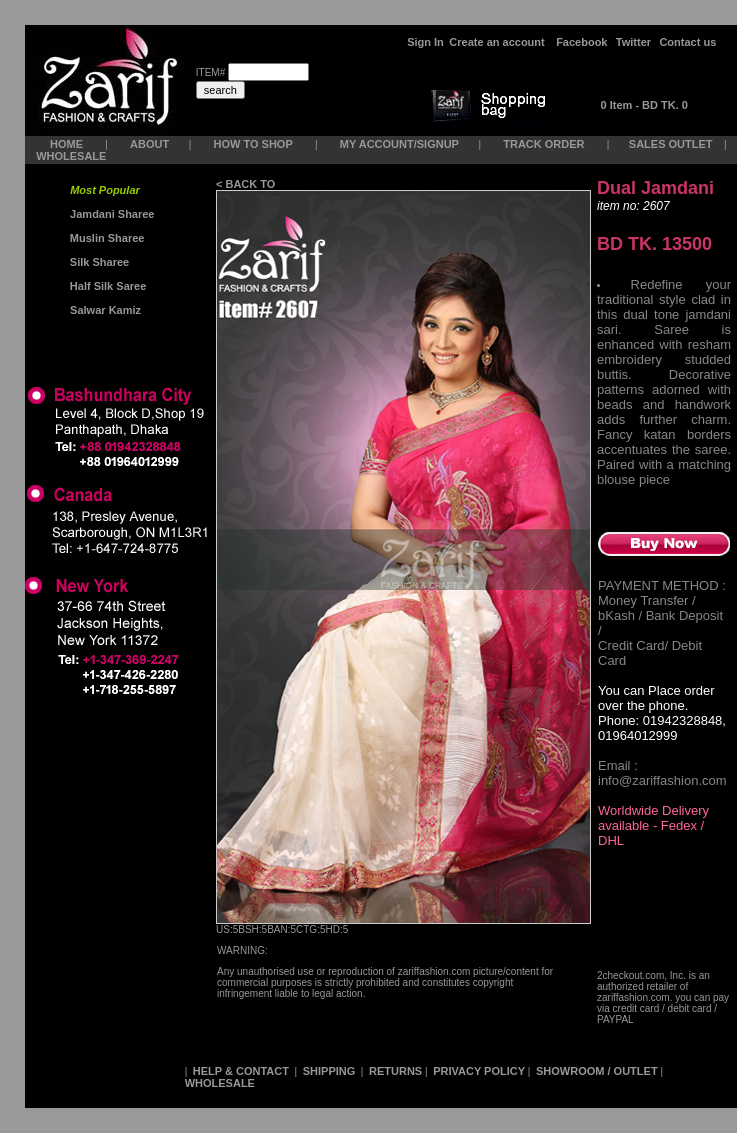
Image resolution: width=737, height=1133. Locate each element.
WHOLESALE (72, 156)
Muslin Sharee (106, 238)
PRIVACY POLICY (479, 1071)
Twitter (633, 42)
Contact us (687, 42)
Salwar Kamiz (102, 310)
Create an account (498, 42)
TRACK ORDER (543, 144)
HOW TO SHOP (252, 144)
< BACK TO (247, 184)
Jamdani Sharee (109, 214)
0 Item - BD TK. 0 (644, 105)
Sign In (425, 42)
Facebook (581, 42)
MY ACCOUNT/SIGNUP (399, 144)
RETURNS (395, 1071)
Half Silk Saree (107, 286)
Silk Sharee (98, 262)
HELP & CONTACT (241, 1071)
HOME (66, 144)
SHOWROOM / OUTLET (597, 1071)
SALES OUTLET (672, 144)
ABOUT (149, 144)
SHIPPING (329, 1071)
